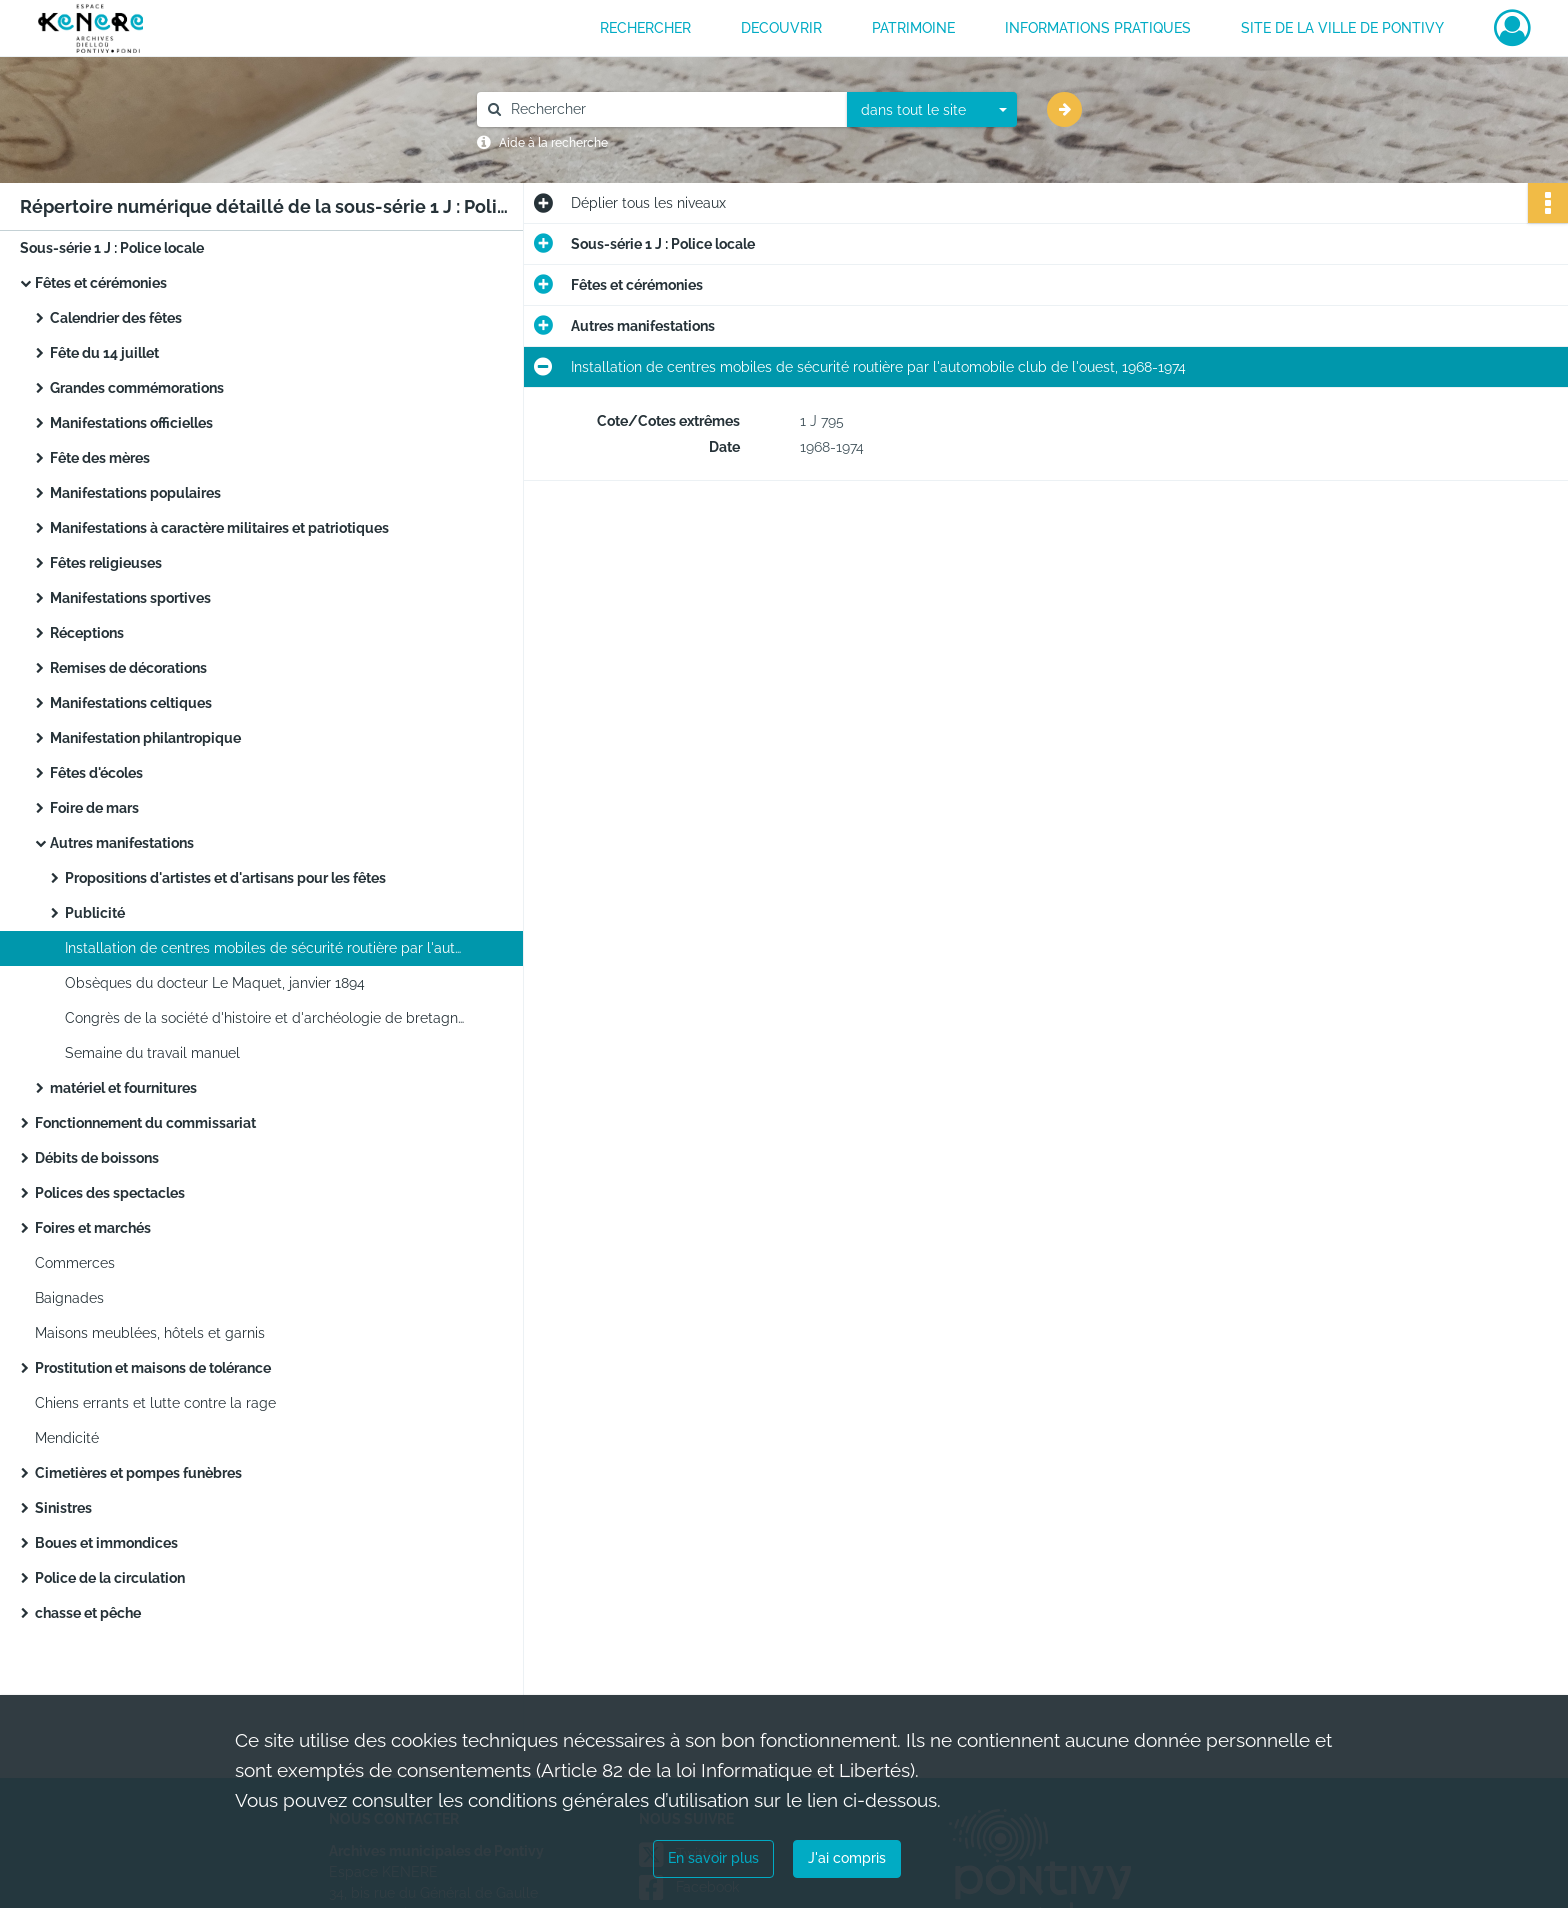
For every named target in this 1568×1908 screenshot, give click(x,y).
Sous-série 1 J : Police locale (112, 248)
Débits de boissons (97, 1158)
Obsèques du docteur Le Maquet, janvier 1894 (215, 983)
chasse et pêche (88, 1613)
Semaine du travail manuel (152, 1053)
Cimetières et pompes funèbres (138, 1473)
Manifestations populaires (135, 493)
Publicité (95, 913)
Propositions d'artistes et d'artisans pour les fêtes (225, 878)
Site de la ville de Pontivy (1342, 28)
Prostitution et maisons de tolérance (153, 1368)
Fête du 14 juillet (104, 353)
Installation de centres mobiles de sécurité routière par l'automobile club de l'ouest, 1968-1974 (265, 948)
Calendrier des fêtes (116, 318)
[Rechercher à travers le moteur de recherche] (672, 109)
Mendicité (67, 1438)
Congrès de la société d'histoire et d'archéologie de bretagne (265, 1018)
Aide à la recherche (553, 143)
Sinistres (63, 1508)
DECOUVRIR (781, 28)
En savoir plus (713, 1858)
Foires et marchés (93, 1228)
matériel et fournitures (123, 1088)
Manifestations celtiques (131, 703)
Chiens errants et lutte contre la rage (155, 1403)
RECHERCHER (645, 28)
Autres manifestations (122, 843)
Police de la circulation (110, 1578)
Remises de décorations (128, 668)
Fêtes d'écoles (96, 773)
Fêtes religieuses (106, 563)
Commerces (75, 1263)
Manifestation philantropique (145, 738)
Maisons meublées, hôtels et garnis (150, 1333)
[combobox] (932, 110)
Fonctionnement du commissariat (145, 1123)
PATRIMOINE (913, 28)
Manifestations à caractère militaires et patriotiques (219, 528)
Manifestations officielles (131, 423)
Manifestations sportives (130, 598)
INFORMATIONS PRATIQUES (1098, 28)
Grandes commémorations (137, 388)
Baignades (69, 1298)
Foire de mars (94, 808)
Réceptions (87, 633)
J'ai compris (847, 1858)
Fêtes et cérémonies (101, 283)
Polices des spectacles (110, 1193)
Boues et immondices (106, 1543)
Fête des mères (100, 458)
